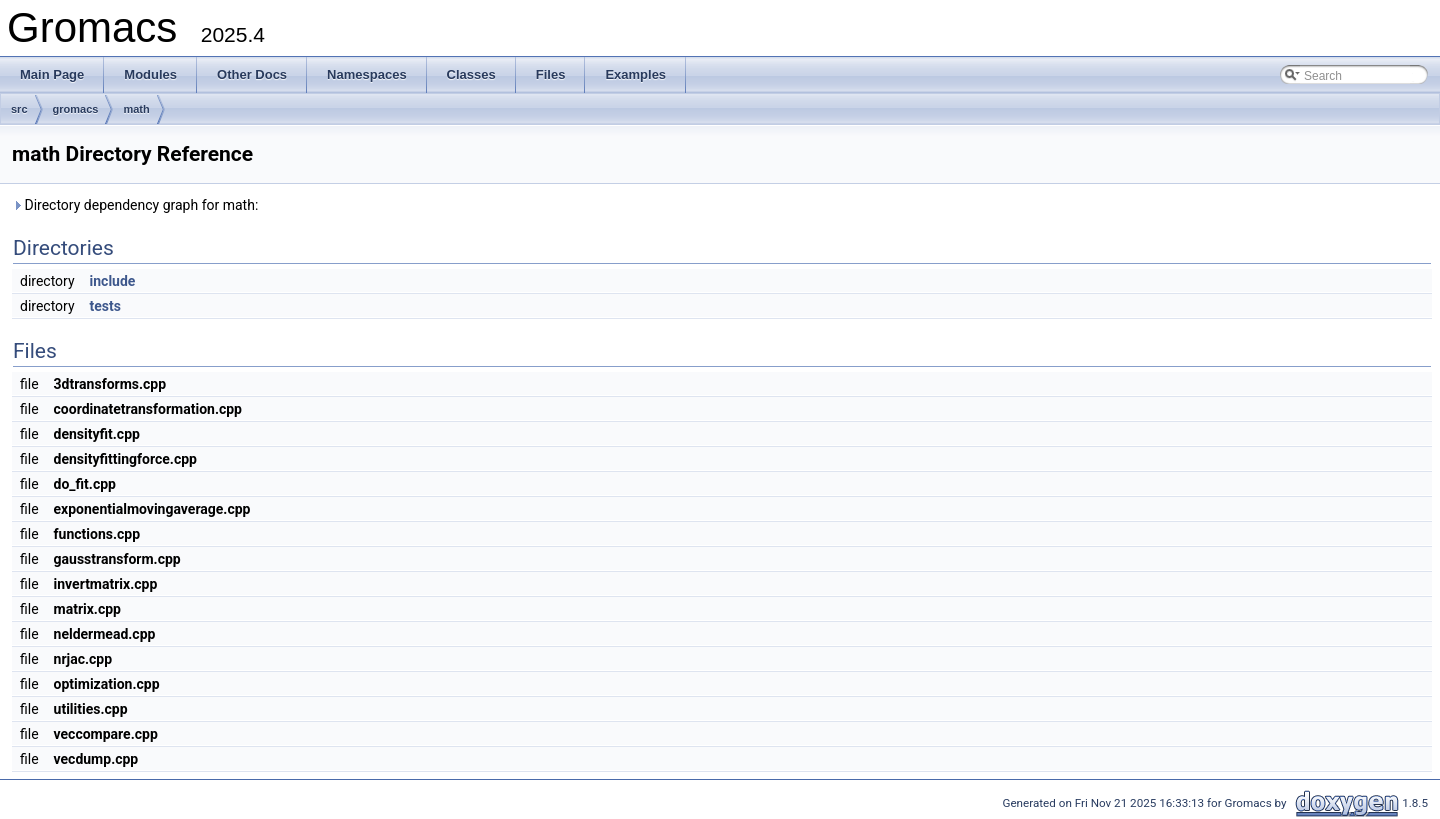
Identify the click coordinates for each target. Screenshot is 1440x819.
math (136, 109)
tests (105, 306)
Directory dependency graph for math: (135, 205)
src (19, 109)
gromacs (76, 109)
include (113, 281)
